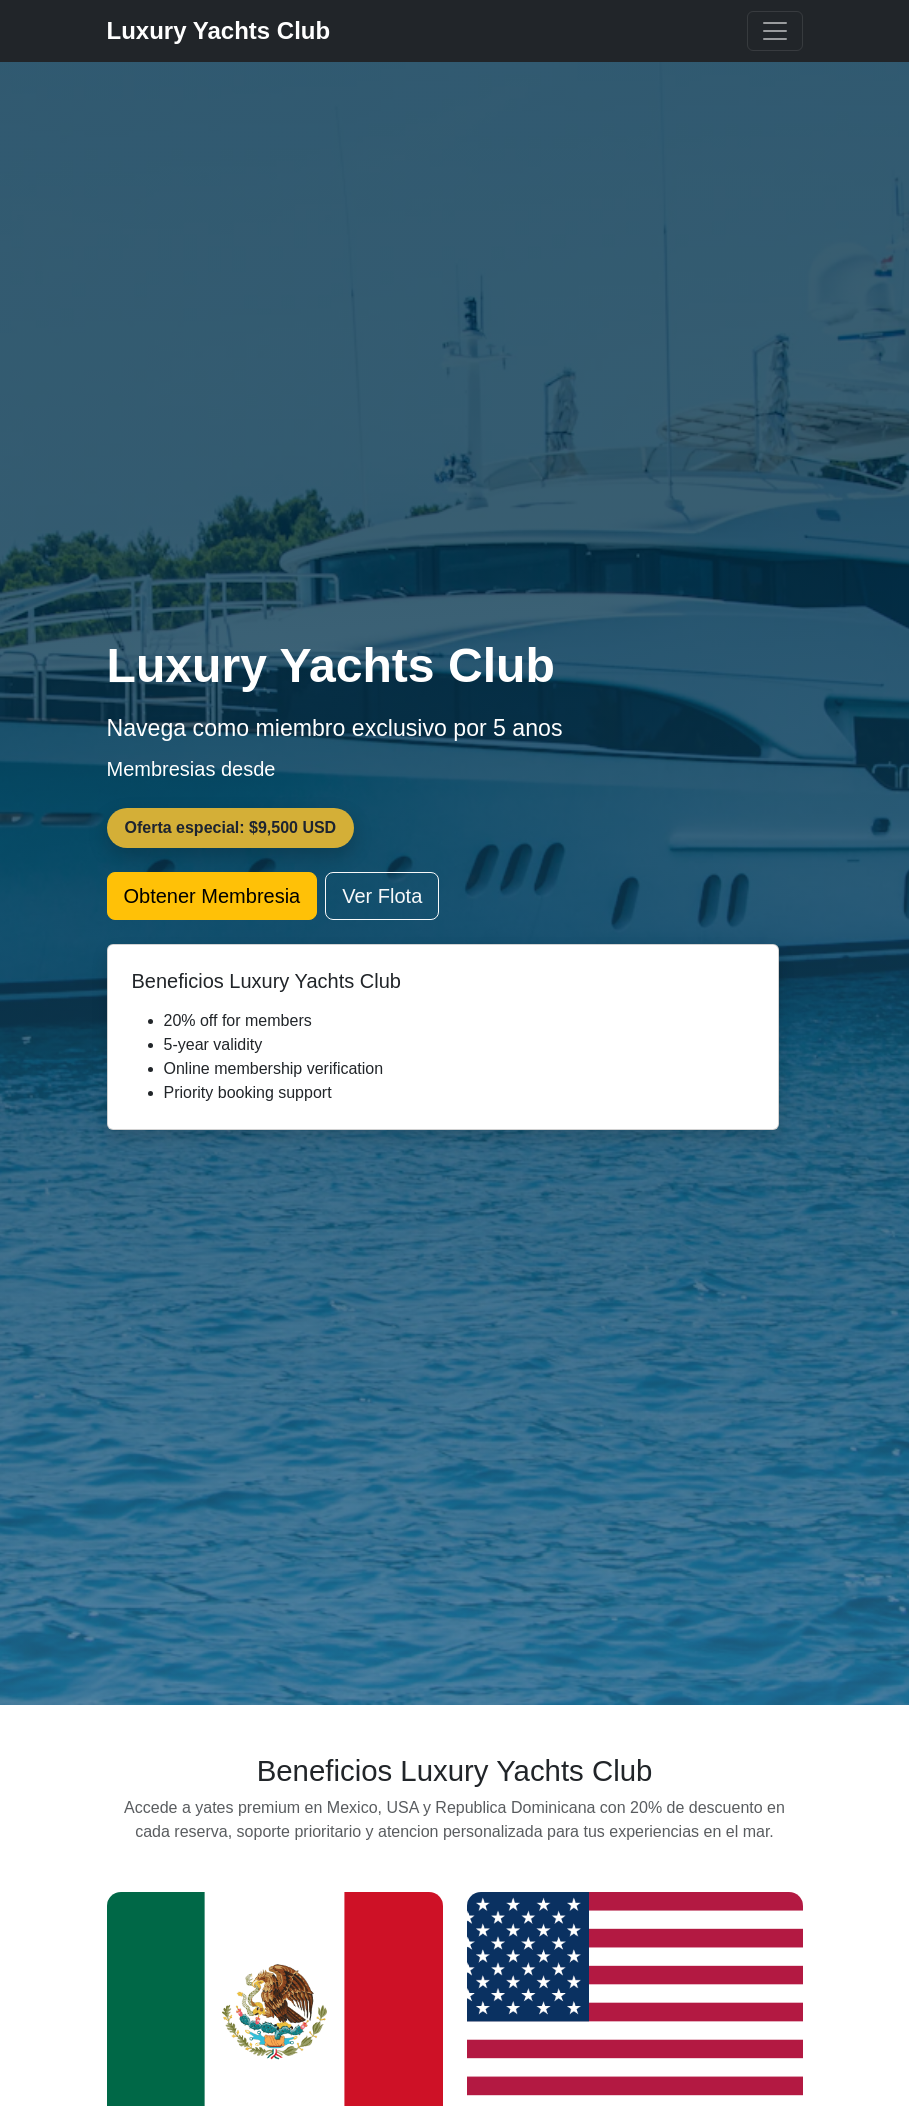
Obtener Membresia (212, 896)
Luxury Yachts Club (219, 30)
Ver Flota (382, 896)
